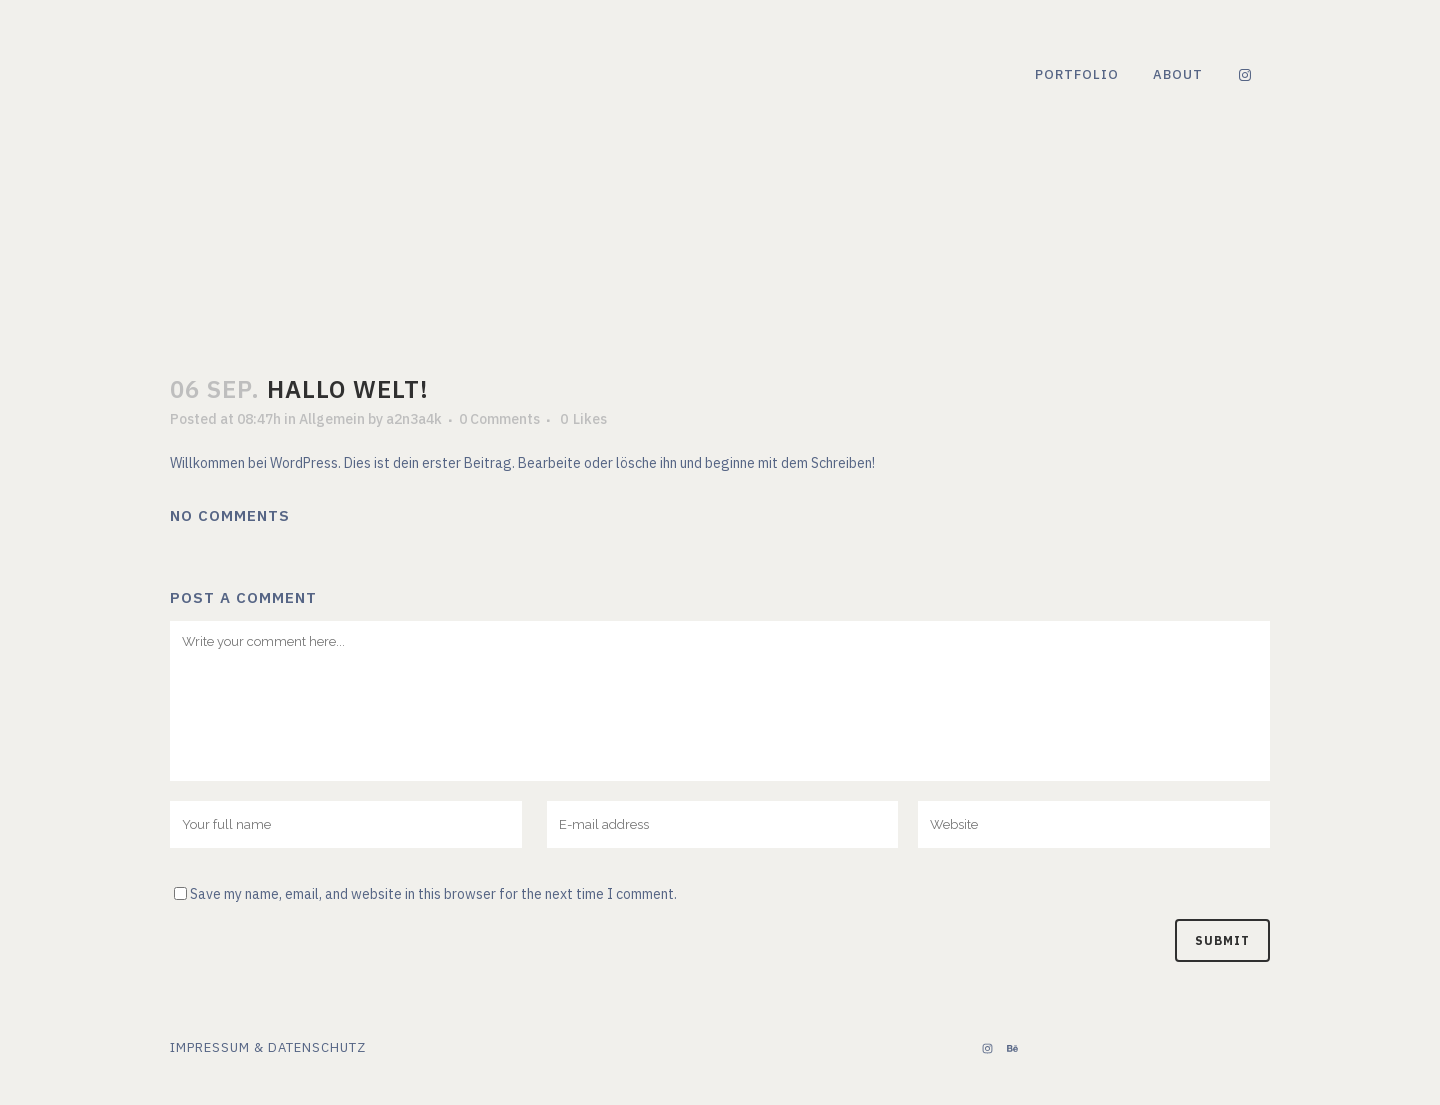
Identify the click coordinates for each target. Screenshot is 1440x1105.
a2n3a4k (414, 419)
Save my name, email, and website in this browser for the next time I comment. (433, 894)
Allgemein (332, 419)
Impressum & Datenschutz (268, 1047)
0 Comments (499, 419)
